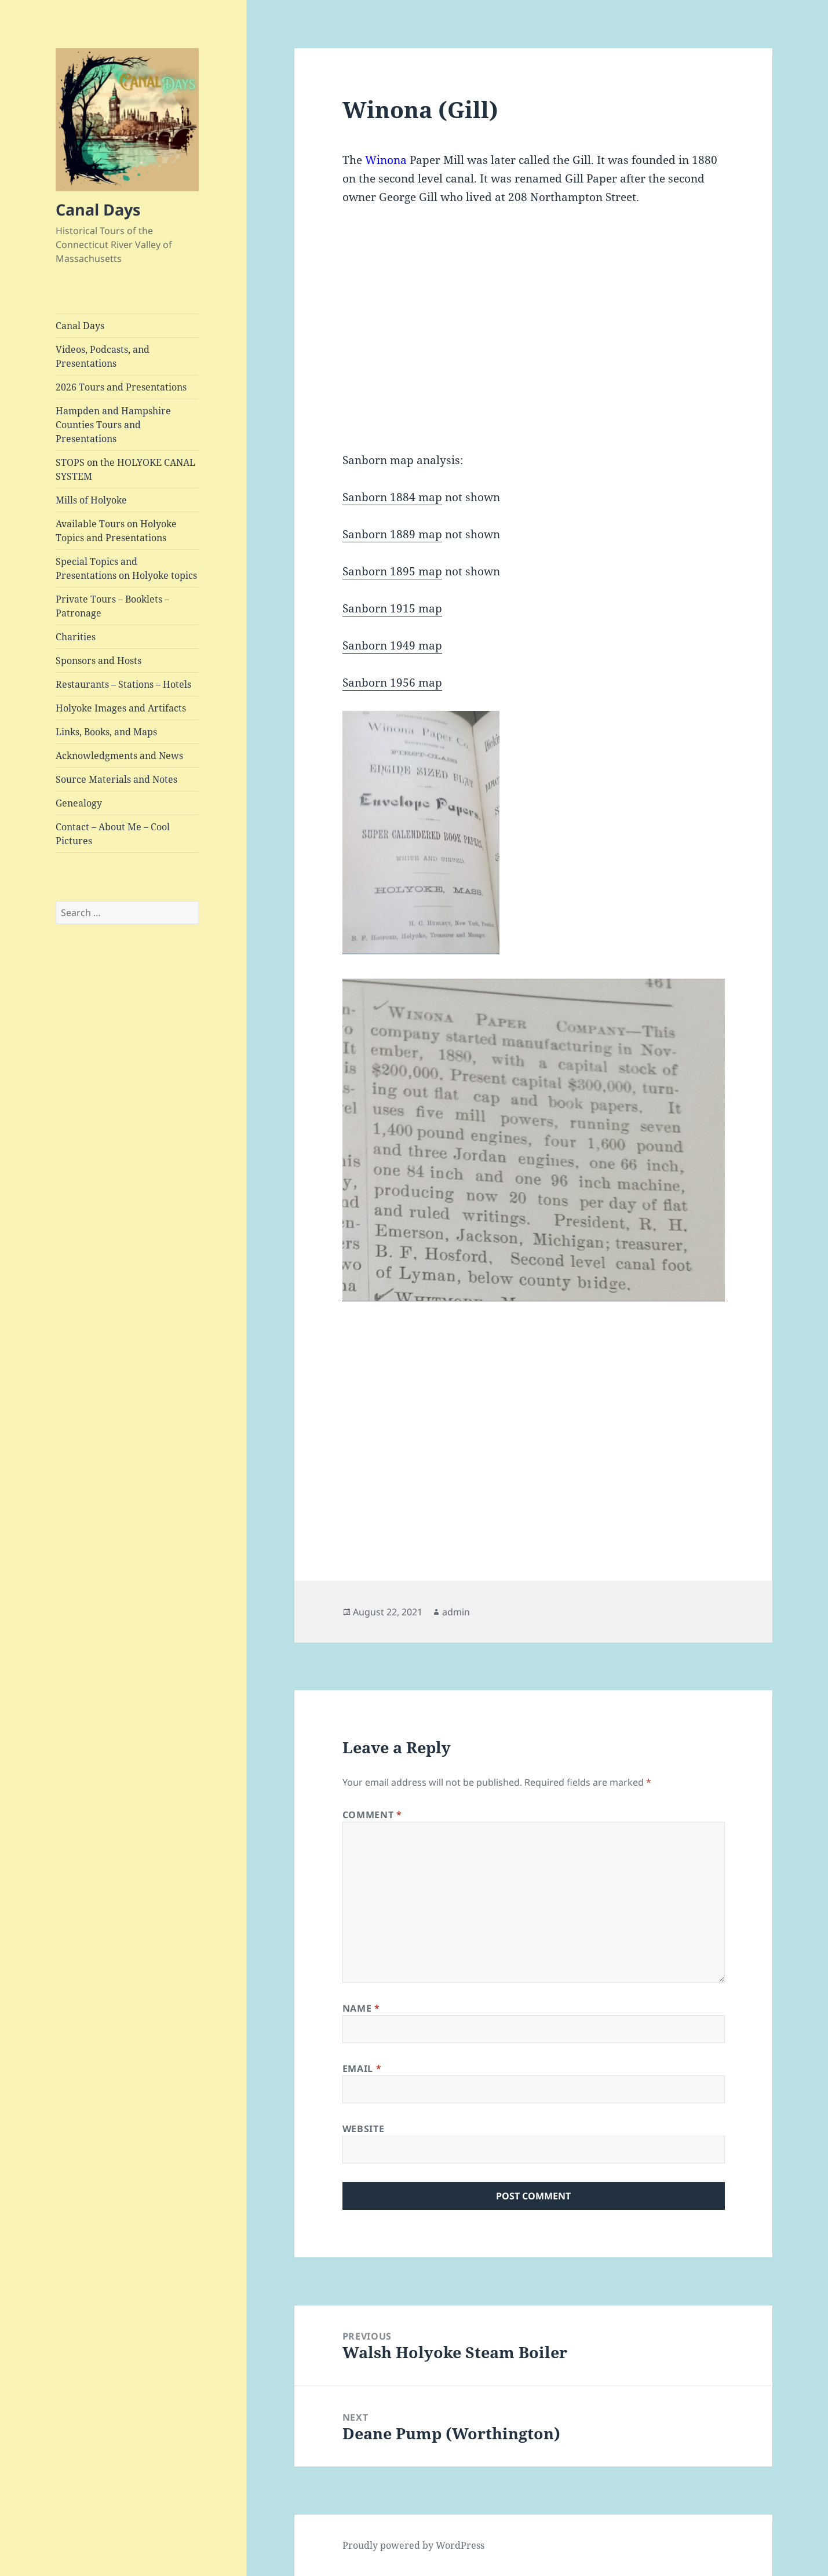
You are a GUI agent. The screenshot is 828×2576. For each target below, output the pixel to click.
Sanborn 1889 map (392, 534)
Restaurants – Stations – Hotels (123, 684)
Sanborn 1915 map (392, 608)
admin (456, 1612)
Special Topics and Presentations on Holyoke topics (126, 568)
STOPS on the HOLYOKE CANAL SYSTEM (125, 469)
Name (361, 2008)
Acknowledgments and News (119, 755)
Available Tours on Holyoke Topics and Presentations (116, 530)
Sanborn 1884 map (392, 497)
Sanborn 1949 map (392, 645)
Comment (372, 1814)
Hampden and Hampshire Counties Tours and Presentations (113, 424)
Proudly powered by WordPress (413, 2545)
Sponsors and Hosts (98, 660)
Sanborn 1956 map (392, 682)
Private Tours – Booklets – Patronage (112, 606)
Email (361, 2068)
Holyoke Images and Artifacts (121, 708)
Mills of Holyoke (91, 500)
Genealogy (79, 803)
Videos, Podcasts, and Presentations (102, 356)
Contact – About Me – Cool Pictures (113, 833)
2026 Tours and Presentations (121, 387)
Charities (76, 636)
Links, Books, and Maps (106, 731)
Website (363, 2128)
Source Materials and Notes (116, 779)
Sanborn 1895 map (392, 571)
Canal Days (98, 209)
